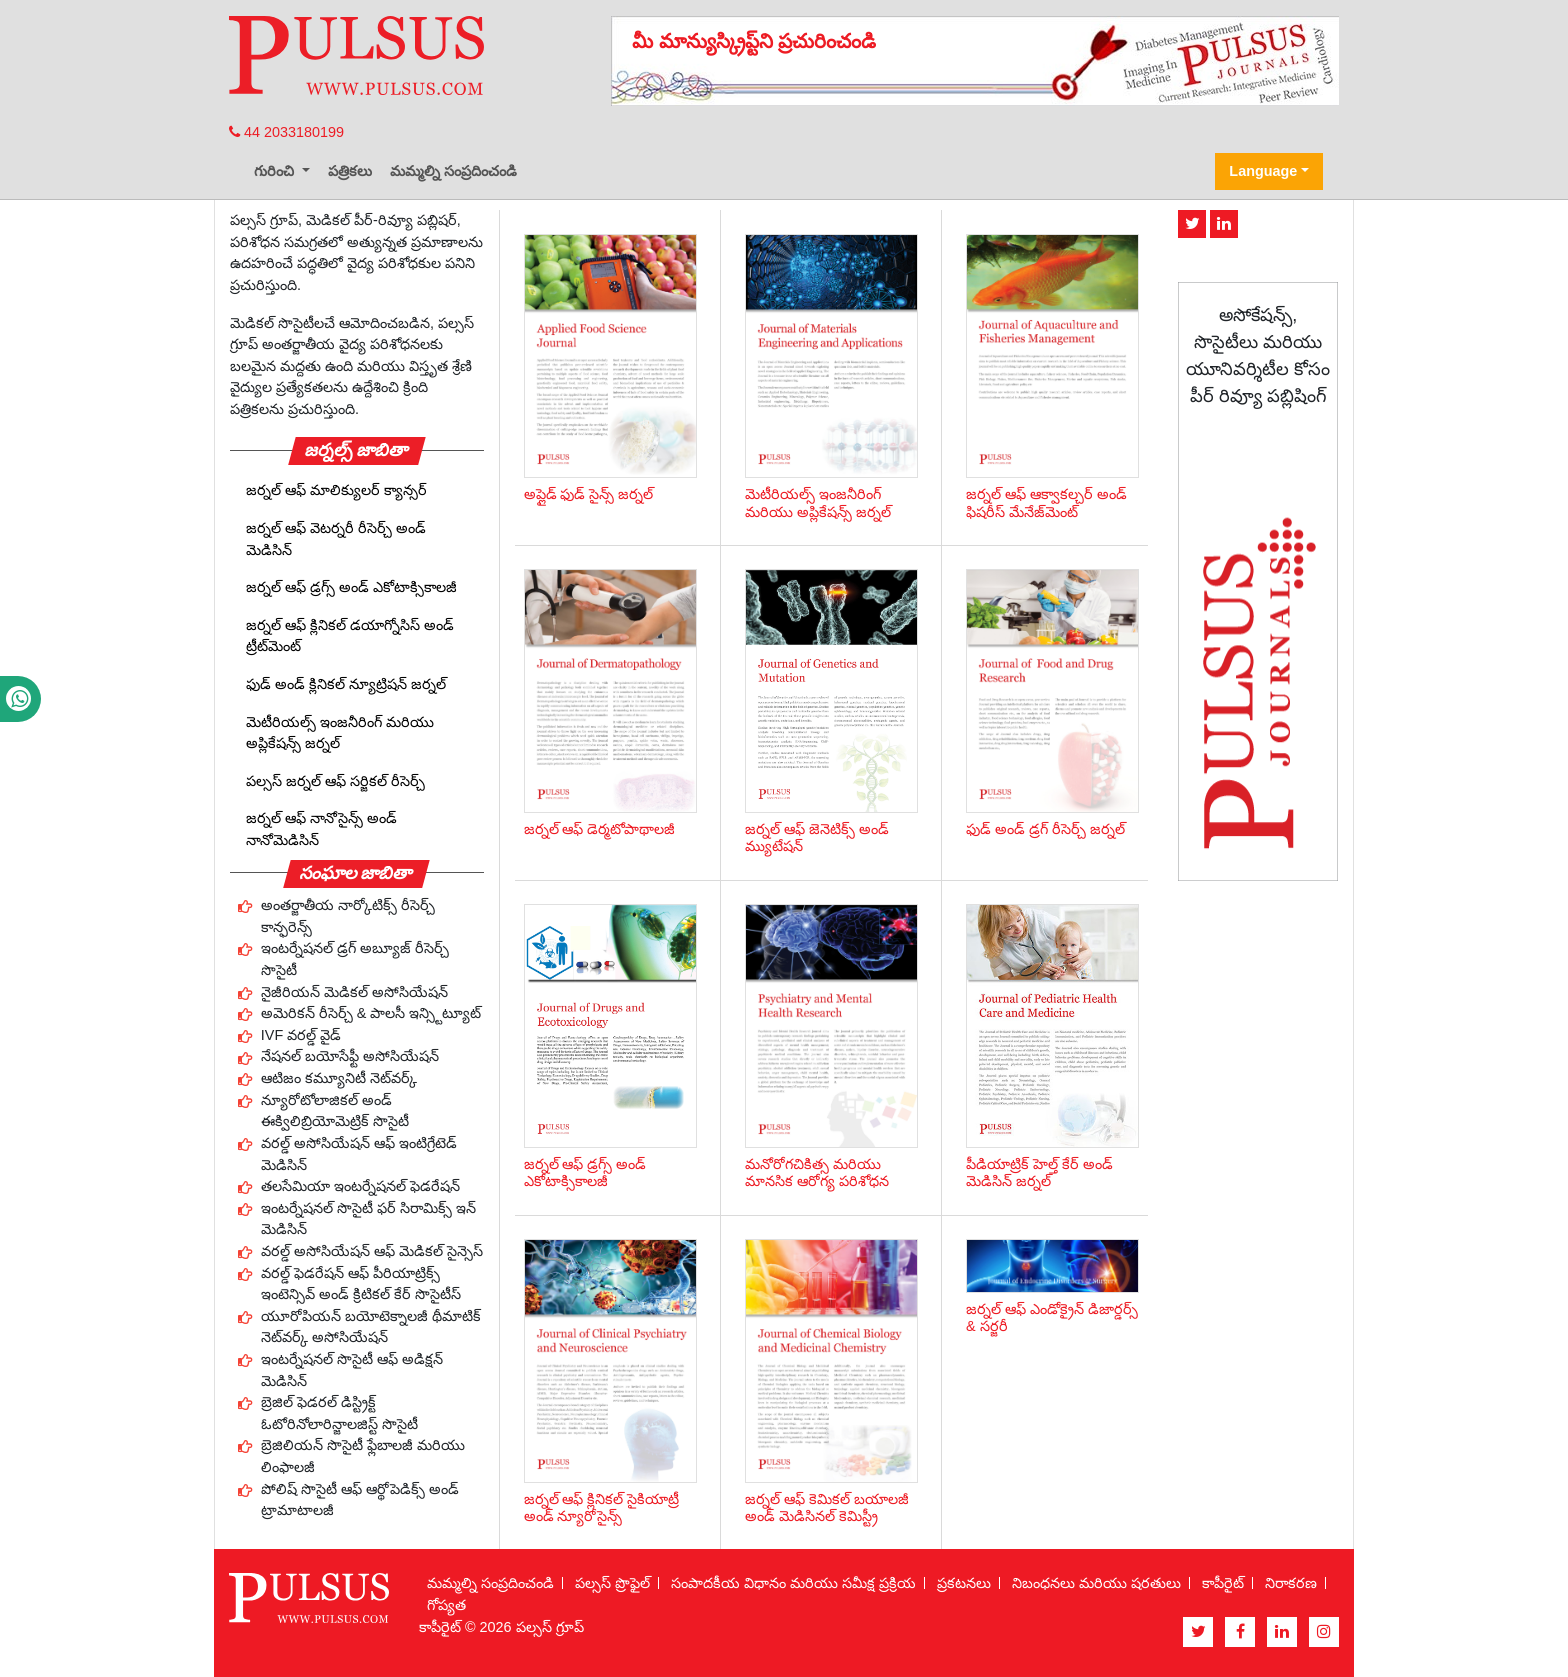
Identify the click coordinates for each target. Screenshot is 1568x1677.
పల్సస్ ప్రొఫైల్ (612, 1583)
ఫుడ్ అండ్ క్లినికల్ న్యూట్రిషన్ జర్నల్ (346, 684)
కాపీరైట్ (1223, 1583)
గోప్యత (446, 1605)
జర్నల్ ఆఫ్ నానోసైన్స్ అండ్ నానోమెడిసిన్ (321, 829)
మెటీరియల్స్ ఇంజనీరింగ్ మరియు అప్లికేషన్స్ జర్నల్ (340, 733)
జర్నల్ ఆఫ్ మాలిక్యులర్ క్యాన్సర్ (336, 490)
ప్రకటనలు (964, 1583)
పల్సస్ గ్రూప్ (550, 1627)
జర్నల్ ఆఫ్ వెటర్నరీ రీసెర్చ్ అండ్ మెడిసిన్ (336, 539)
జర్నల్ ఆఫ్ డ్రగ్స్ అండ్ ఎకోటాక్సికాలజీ (351, 587)
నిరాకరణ (1291, 1583)
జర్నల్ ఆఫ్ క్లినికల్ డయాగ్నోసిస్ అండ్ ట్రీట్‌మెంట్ (350, 636)
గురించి (276, 171)
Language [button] (1263, 171)
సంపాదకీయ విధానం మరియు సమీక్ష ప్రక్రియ (793, 1583)
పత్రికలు (350, 171)
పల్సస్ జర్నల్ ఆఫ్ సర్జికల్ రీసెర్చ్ (335, 781)
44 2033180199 (286, 132)
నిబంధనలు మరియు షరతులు (1096, 1583)
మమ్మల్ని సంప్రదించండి (453, 171)
